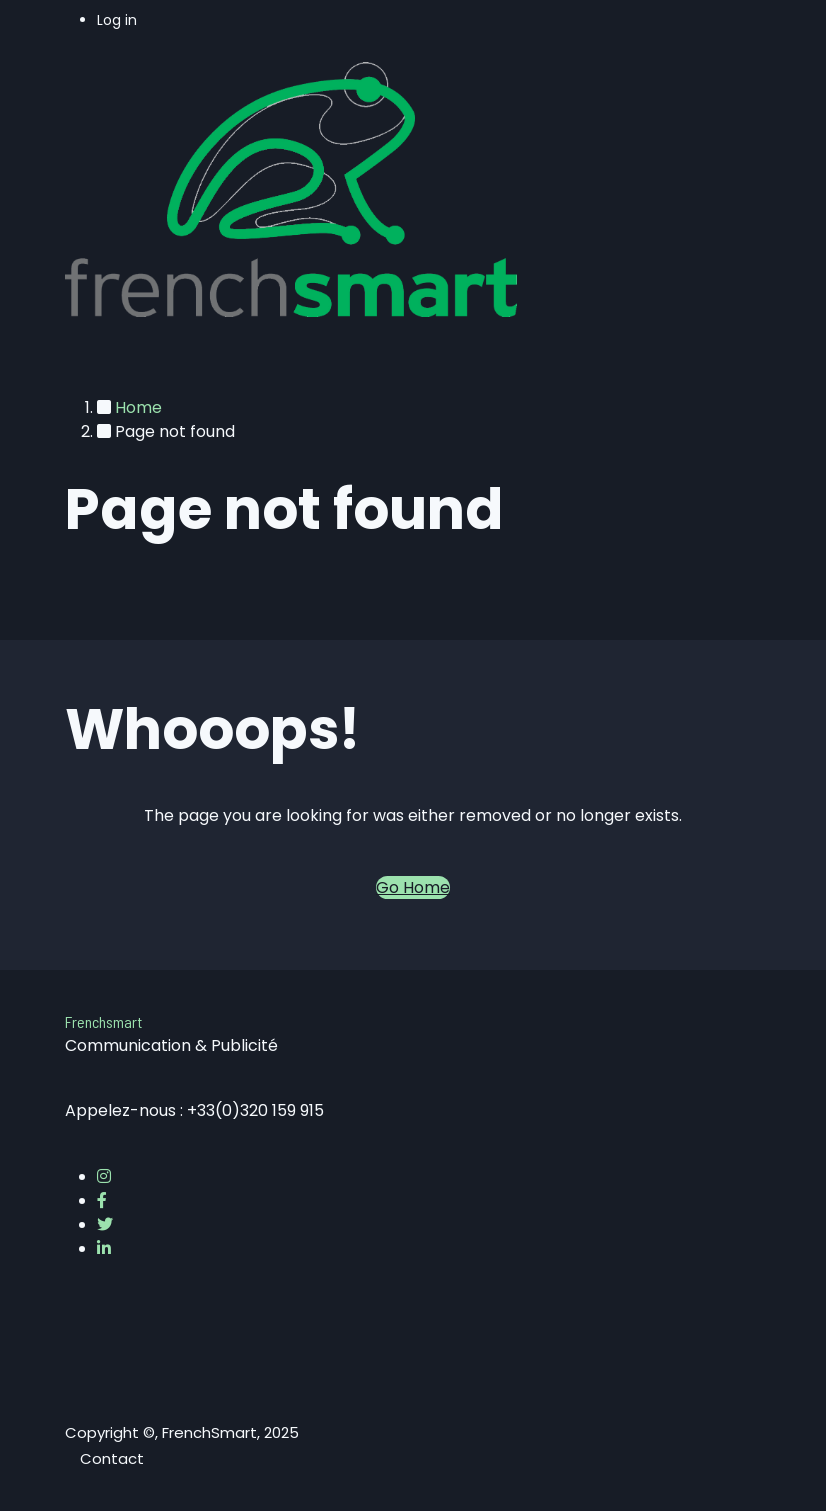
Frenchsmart (103, 1021)
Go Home (413, 887)
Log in (117, 20)
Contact (112, 1458)
